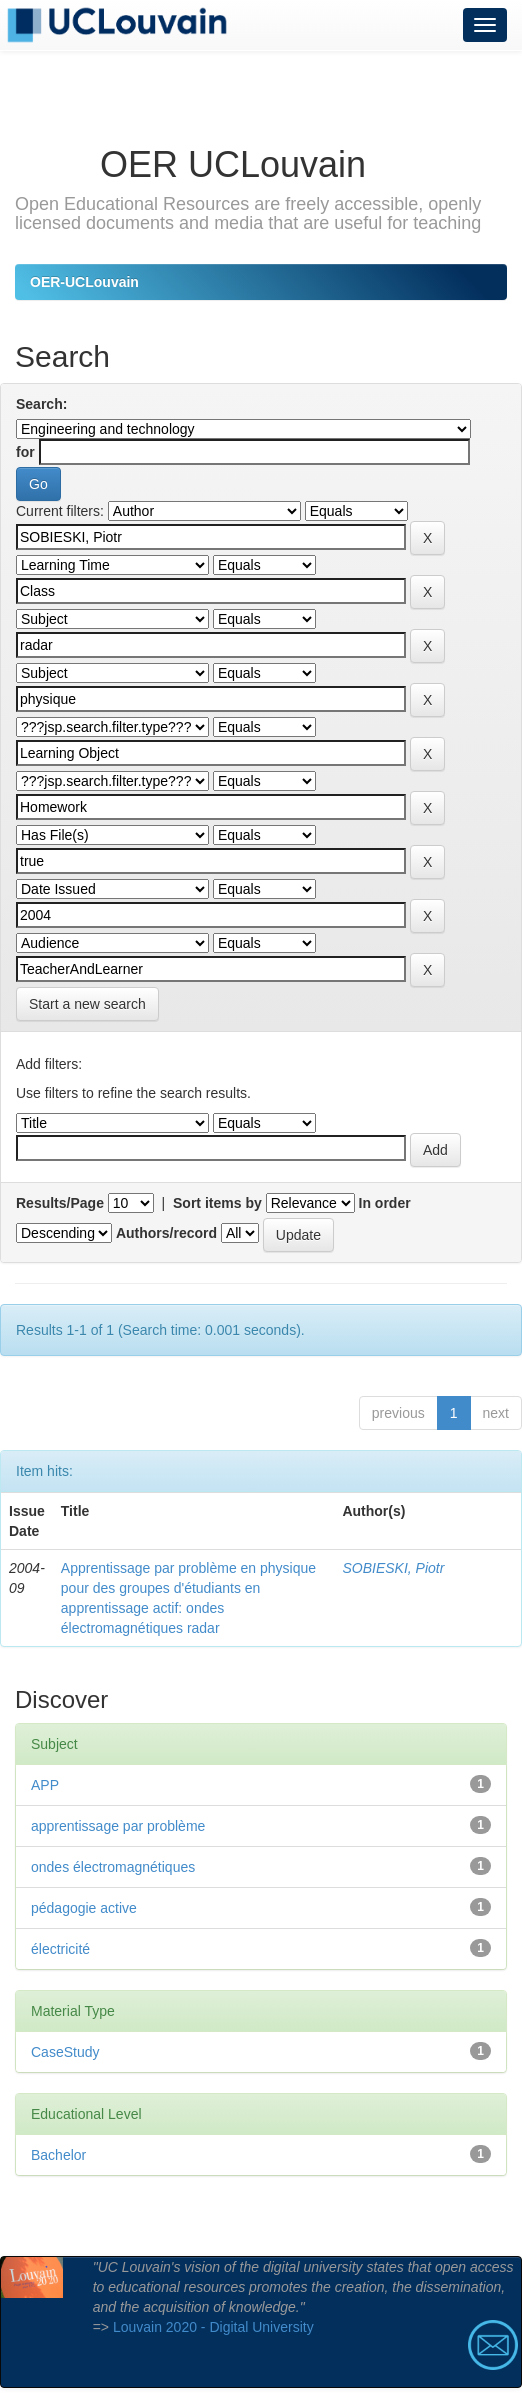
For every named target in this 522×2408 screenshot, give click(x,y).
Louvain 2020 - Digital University (213, 2327)
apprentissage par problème (118, 1826)
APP (45, 1785)
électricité (60, 1949)
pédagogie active (84, 1908)
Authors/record (166, 1233)
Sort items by (217, 1203)
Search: (41, 404)
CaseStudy (65, 2052)
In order (385, 1203)
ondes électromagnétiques (113, 1867)
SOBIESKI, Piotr (393, 1568)
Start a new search (87, 1004)
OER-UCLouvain (84, 282)
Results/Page (60, 1203)
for (25, 452)
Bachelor (58, 2155)
